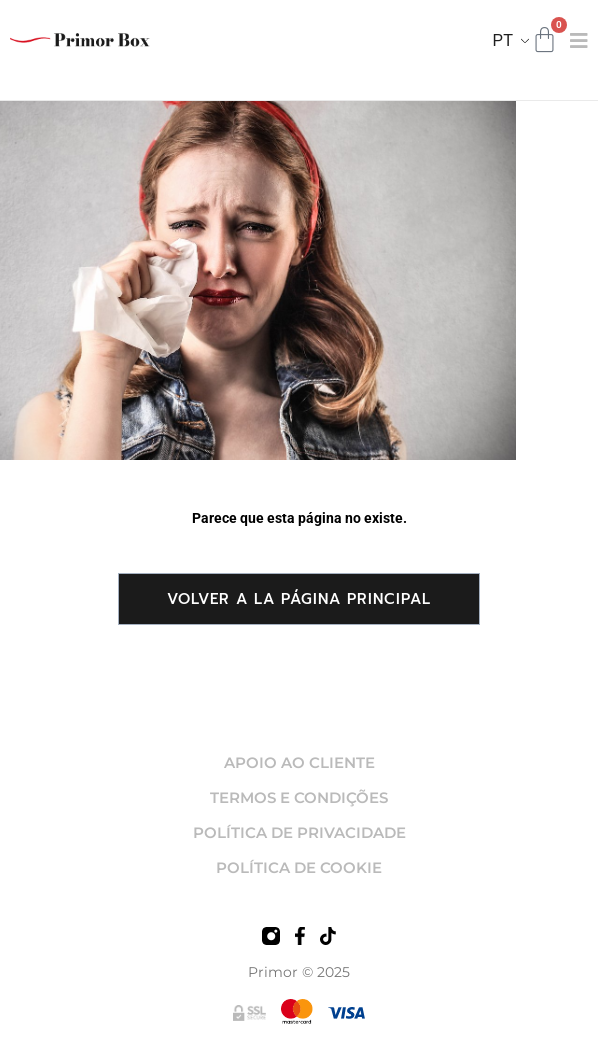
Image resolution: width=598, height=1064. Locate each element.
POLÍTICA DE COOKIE (299, 867)
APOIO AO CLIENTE (299, 762)
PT (503, 40)
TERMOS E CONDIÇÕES (299, 797)
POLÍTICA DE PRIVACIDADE (299, 832)
